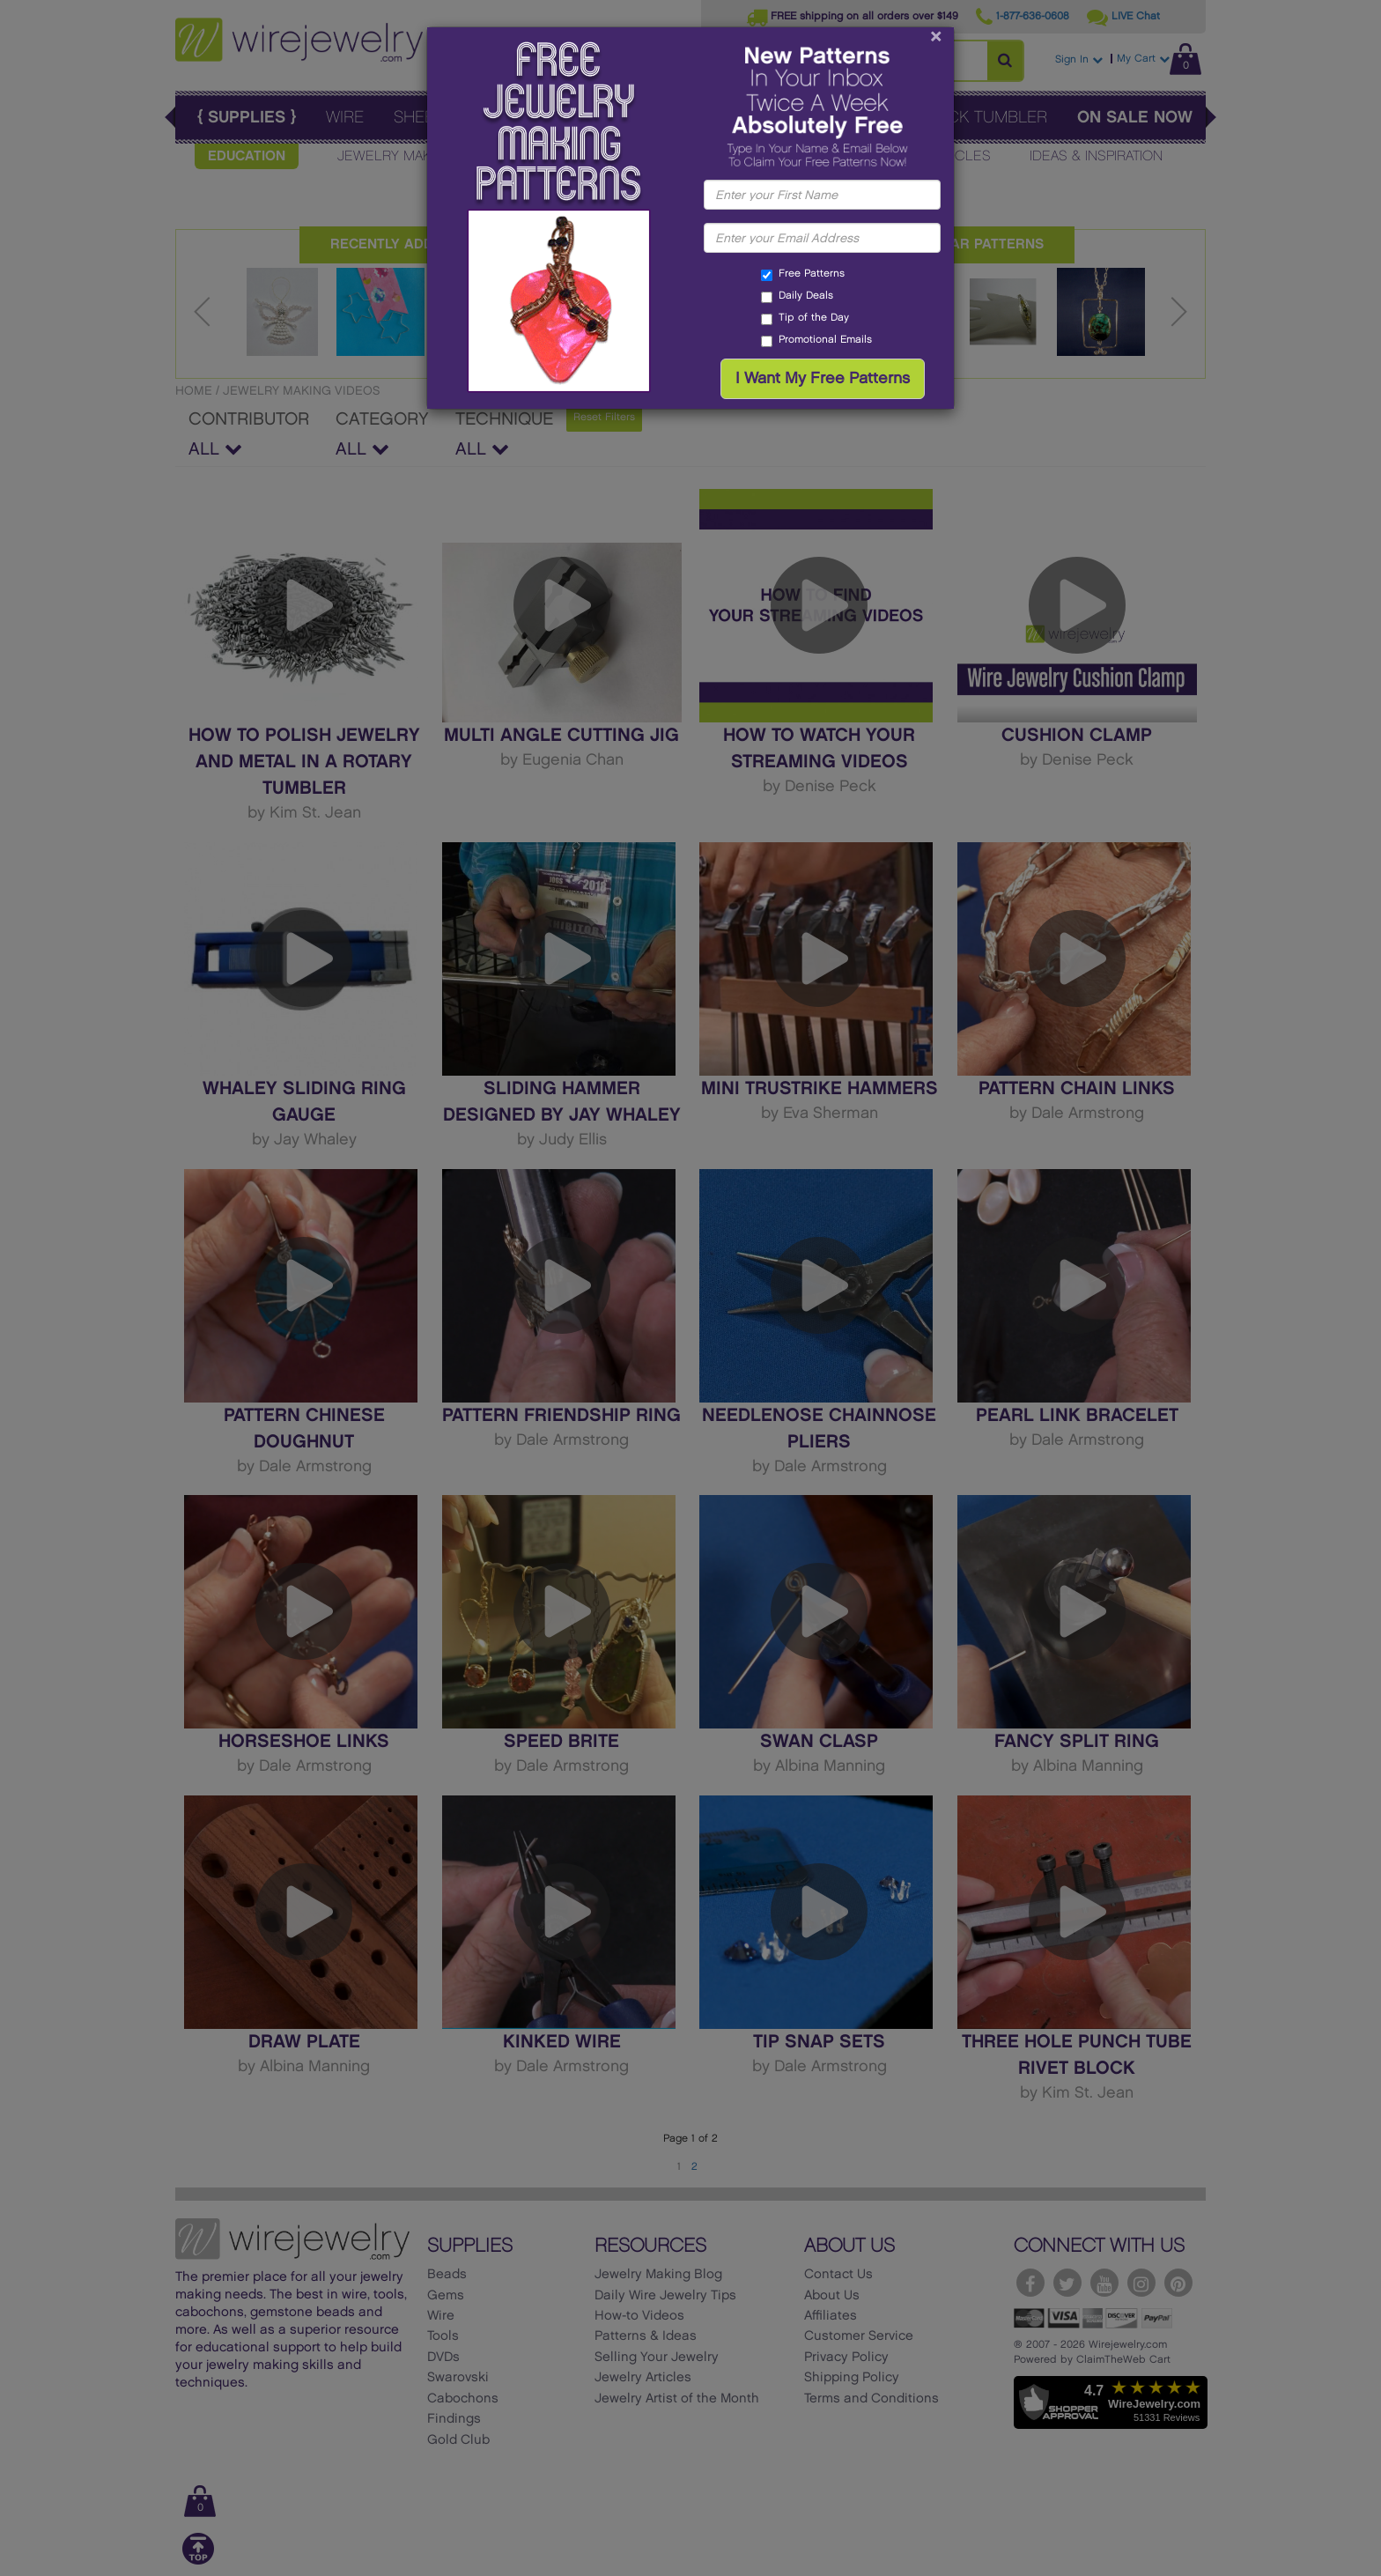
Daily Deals (797, 297)
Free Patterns (803, 275)
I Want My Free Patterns (822, 378)
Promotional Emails (816, 341)
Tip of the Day (805, 319)
